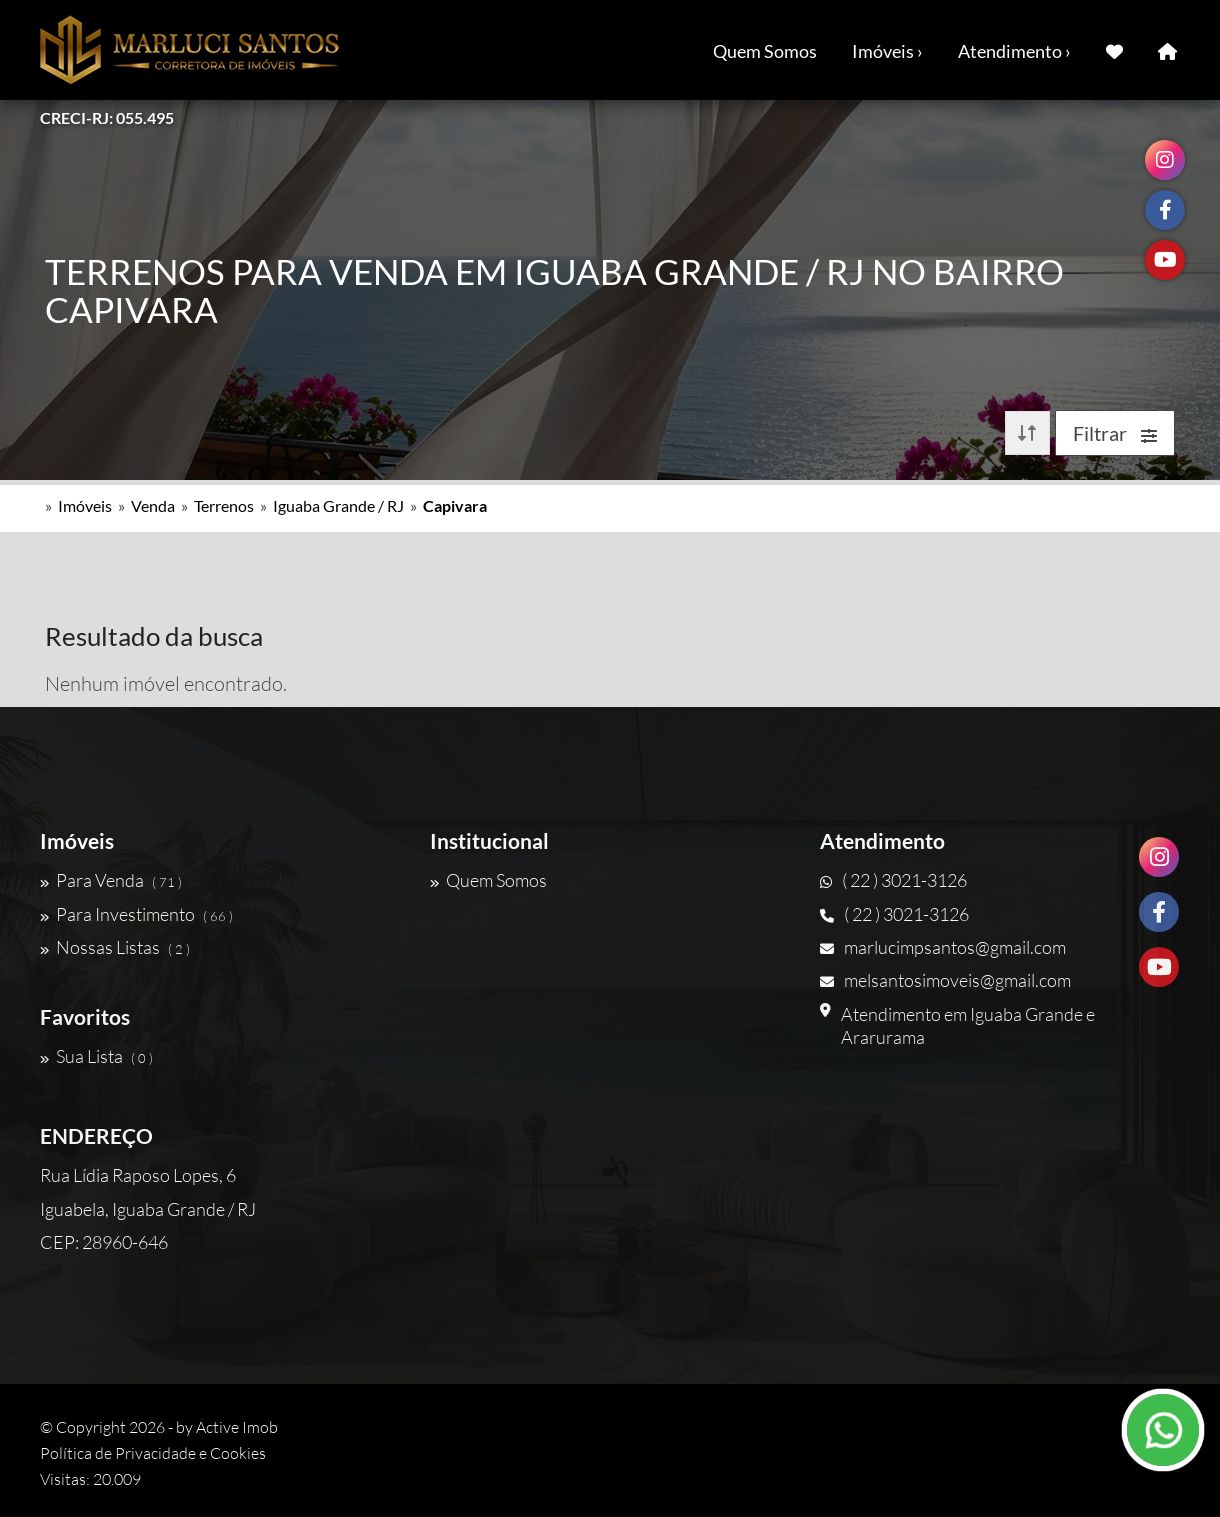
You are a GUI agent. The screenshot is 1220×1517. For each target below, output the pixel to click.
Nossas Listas (115, 947)
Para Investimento (136, 914)
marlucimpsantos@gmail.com (943, 947)
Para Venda (111, 880)
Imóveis (85, 505)
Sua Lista (96, 1056)
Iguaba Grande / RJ (338, 505)
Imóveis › (887, 51)
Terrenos (224, 505)
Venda (153, 505)
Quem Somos (765, 51)
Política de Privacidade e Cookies (153, 1453)
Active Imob (237, 1427)
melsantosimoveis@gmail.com (945, 980)
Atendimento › (1014, 51)
